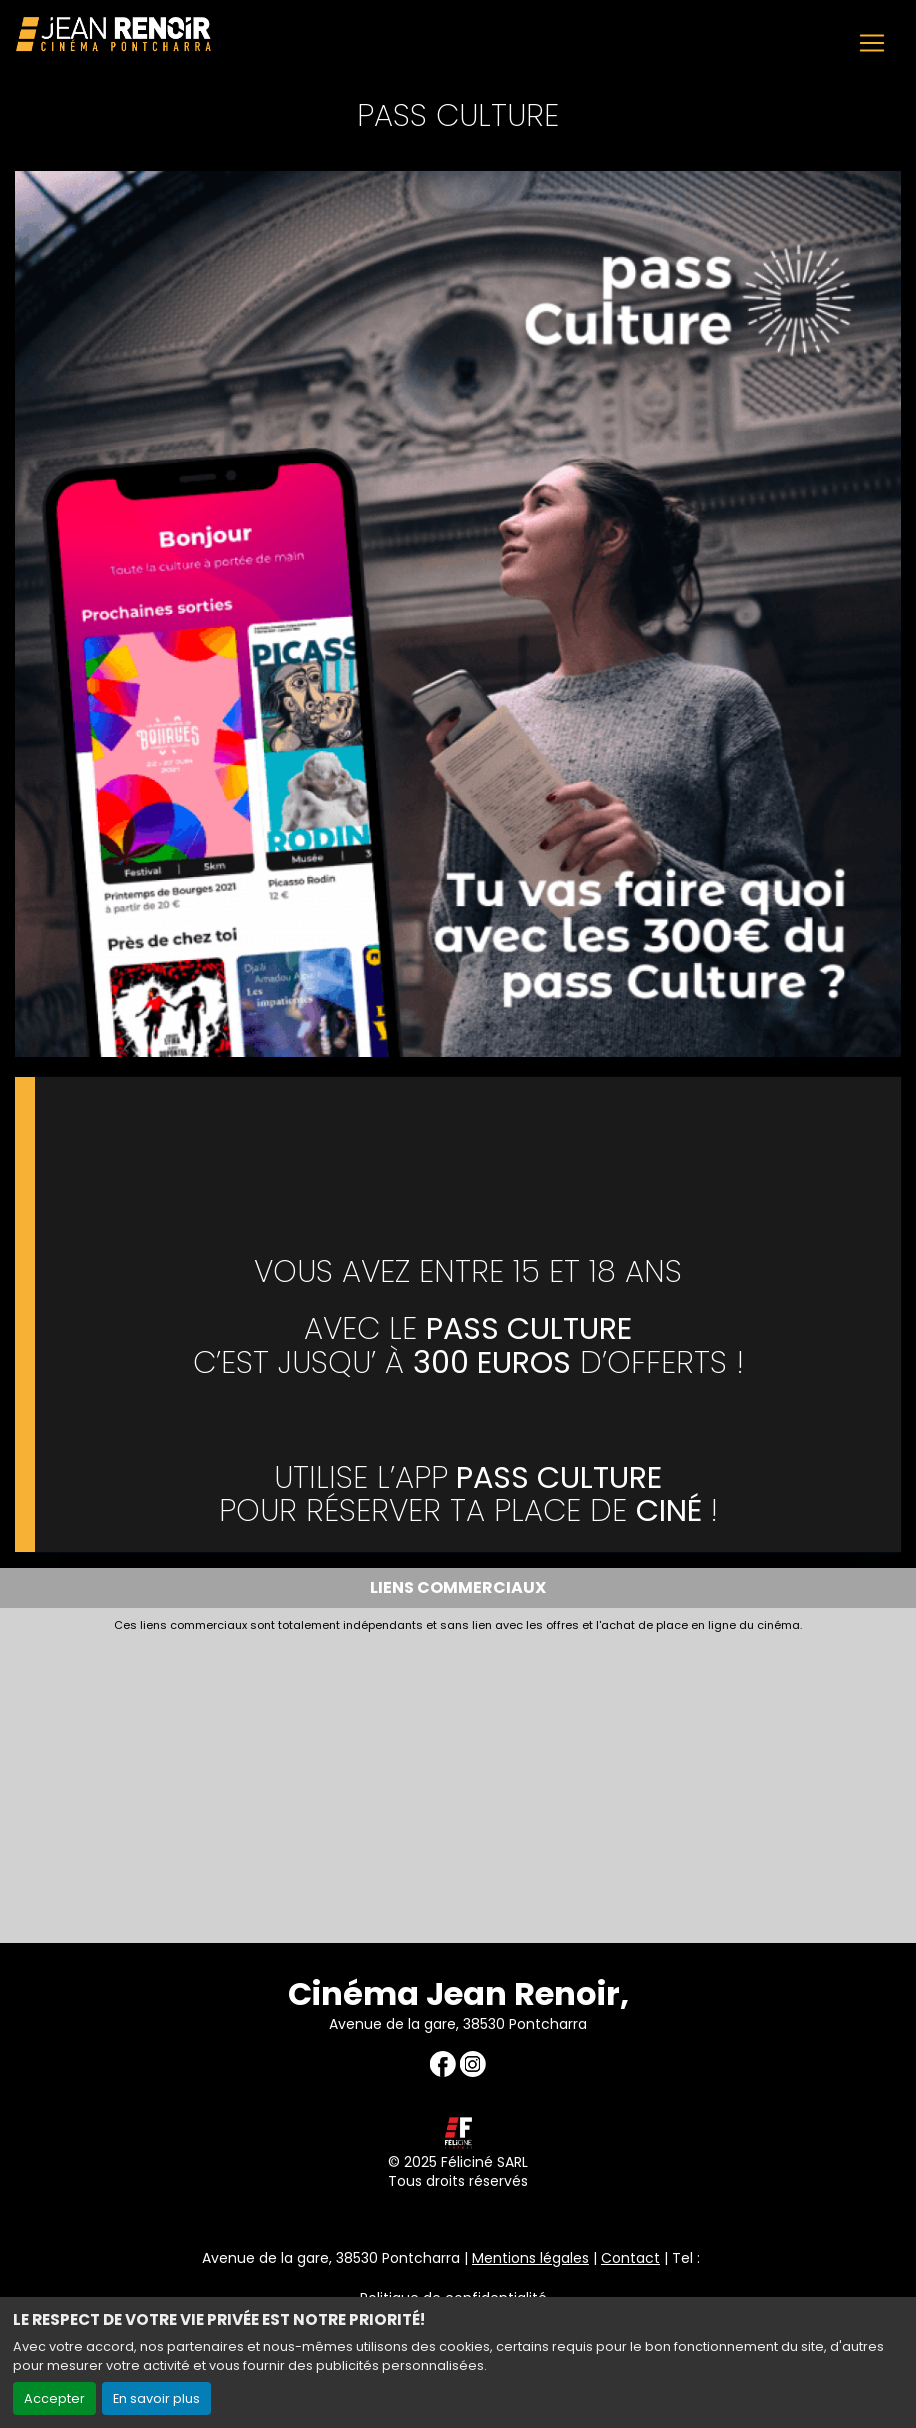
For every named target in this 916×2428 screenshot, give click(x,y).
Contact (630, 2258)
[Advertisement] (458, 1783)
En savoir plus (156, 2398)
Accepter (54, 2398)
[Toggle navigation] (872, 43)
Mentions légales (530, 2258)
